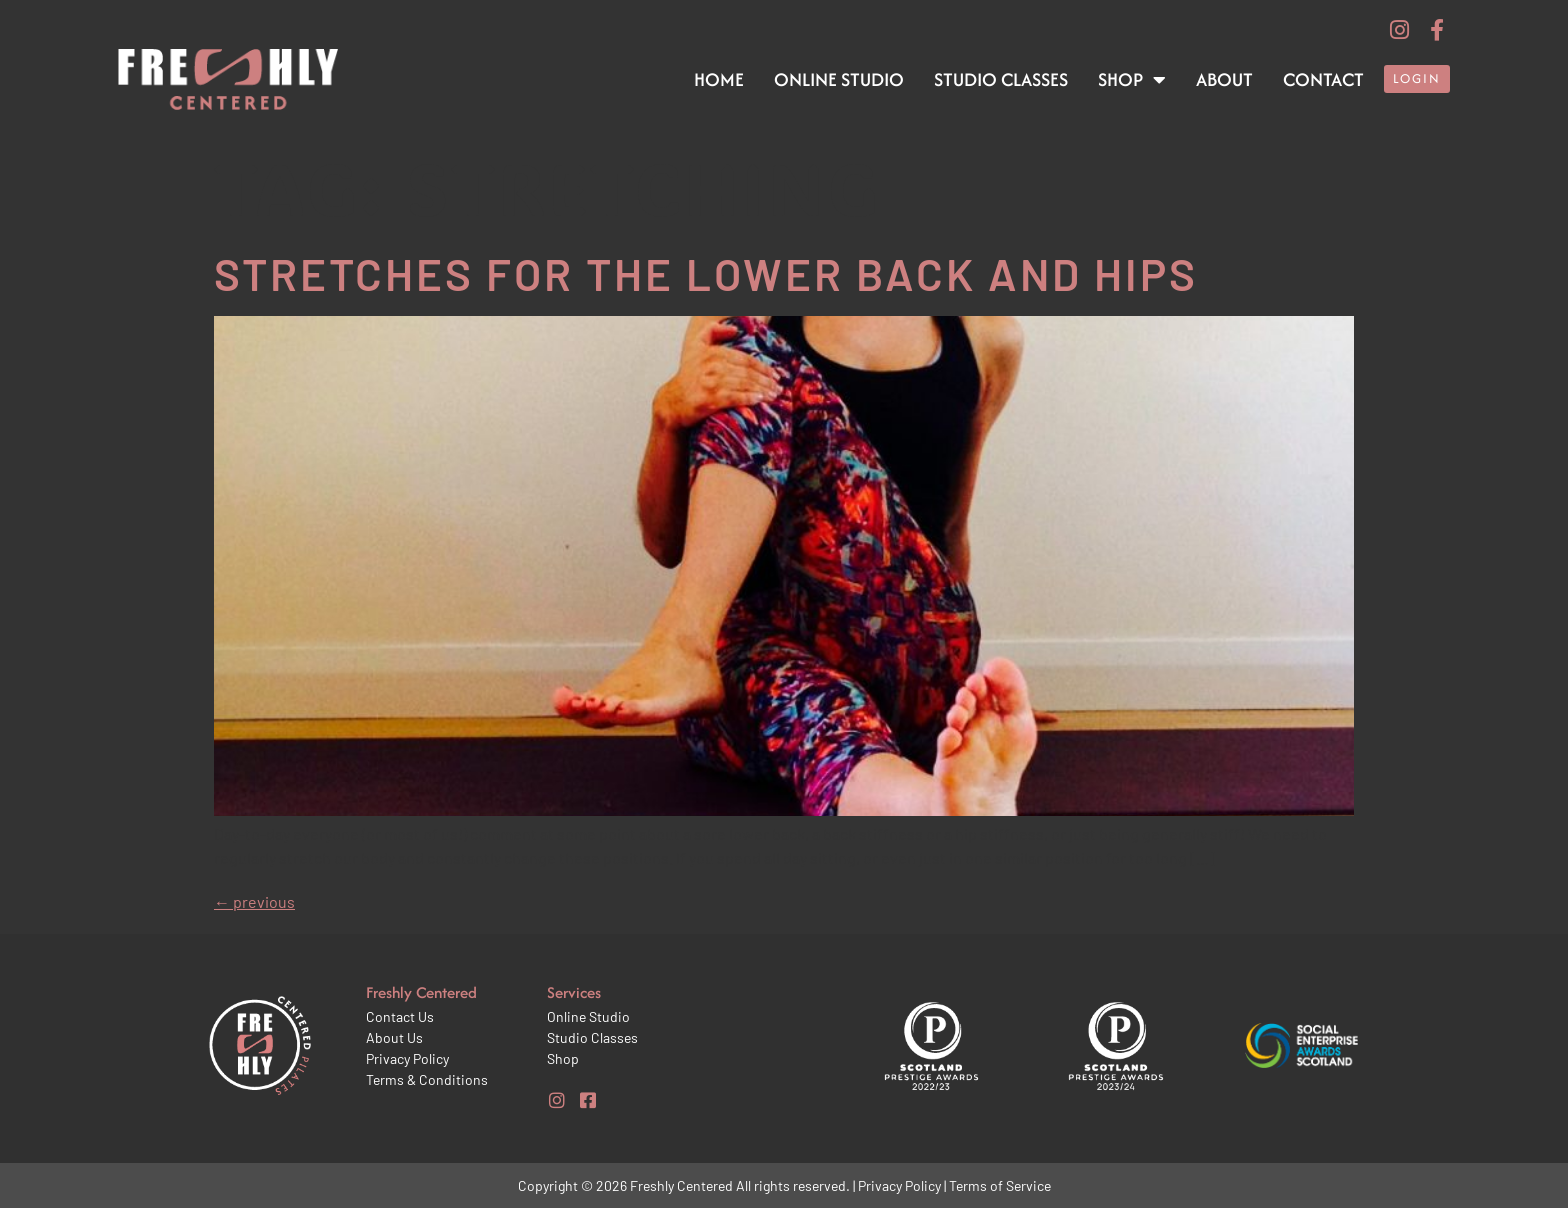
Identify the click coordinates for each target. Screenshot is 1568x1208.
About (1224, 79)
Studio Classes (1001, 79)
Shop (1132, 80)
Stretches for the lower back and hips (706, 273)
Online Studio (839, 79)
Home (719, 79)
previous (254, 901)
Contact (1323, 79)
